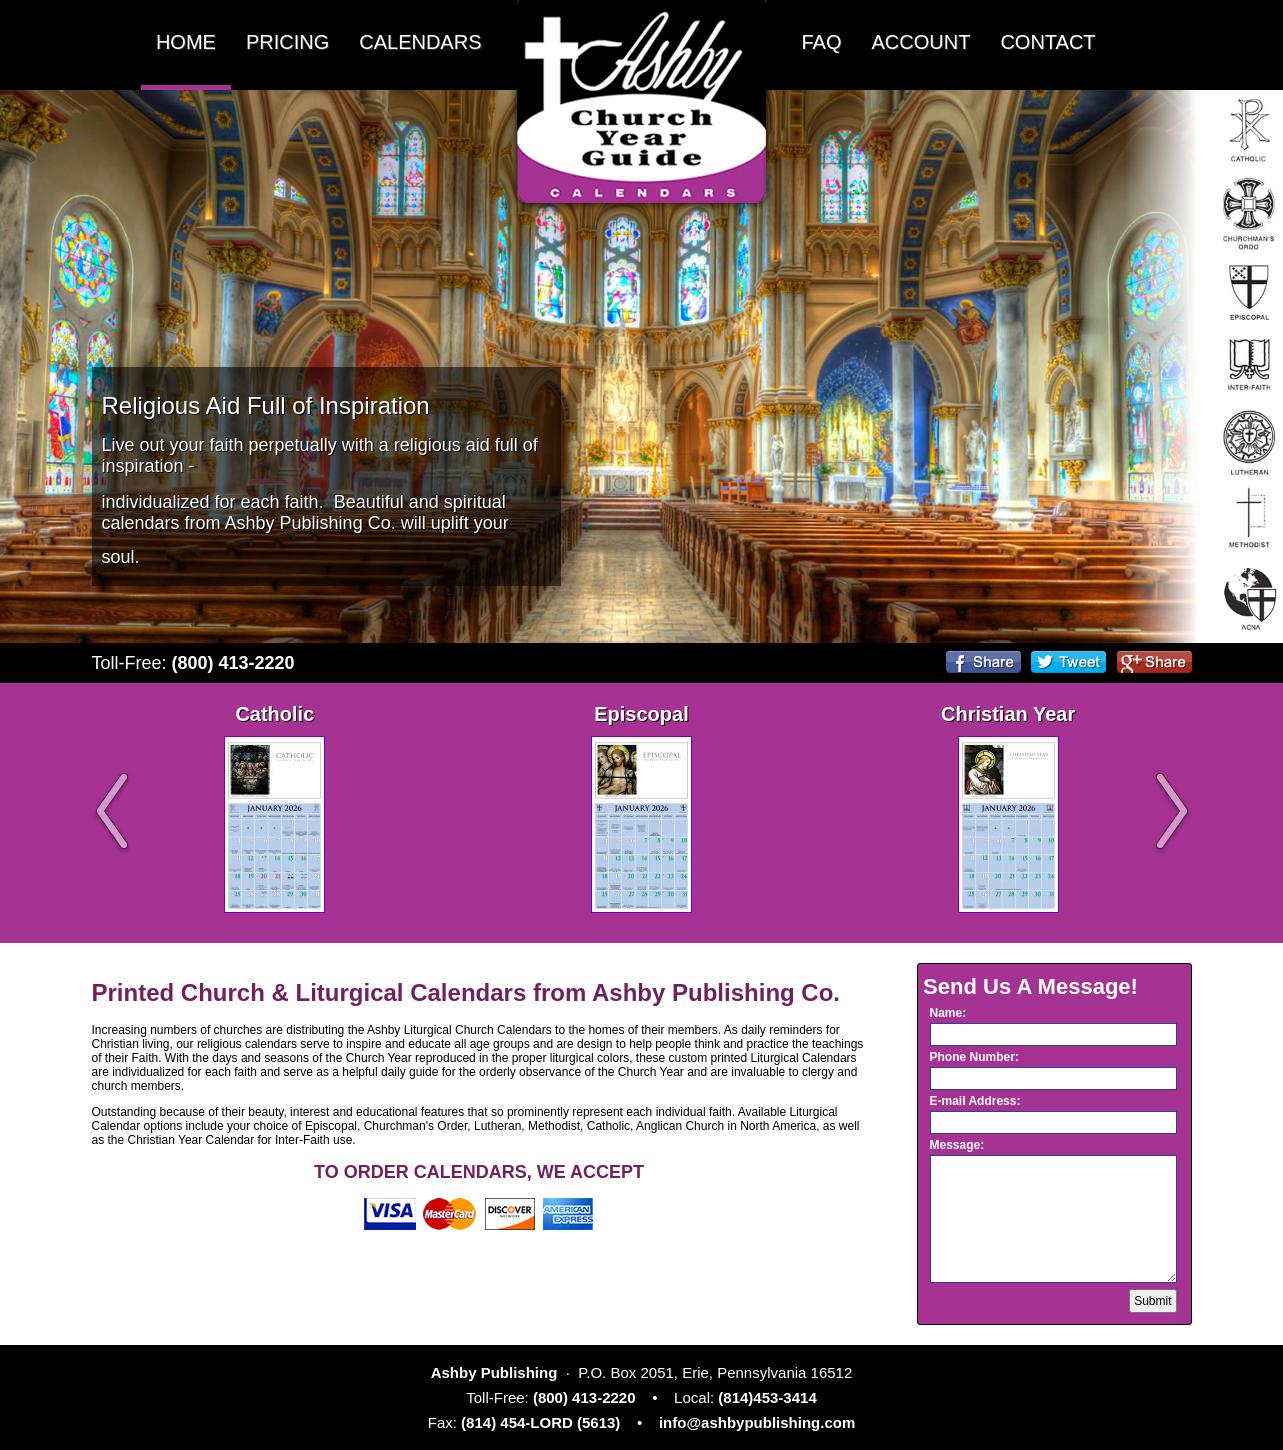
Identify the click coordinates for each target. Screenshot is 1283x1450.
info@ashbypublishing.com (757, 1422)
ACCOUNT (921, 42)
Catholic (274, 714)
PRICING (287, 42)
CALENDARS (420, 42)
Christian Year (1008, 714)
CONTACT (1047, 42)
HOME (186, 42)
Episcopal (641, 714)
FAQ (822, 42)
